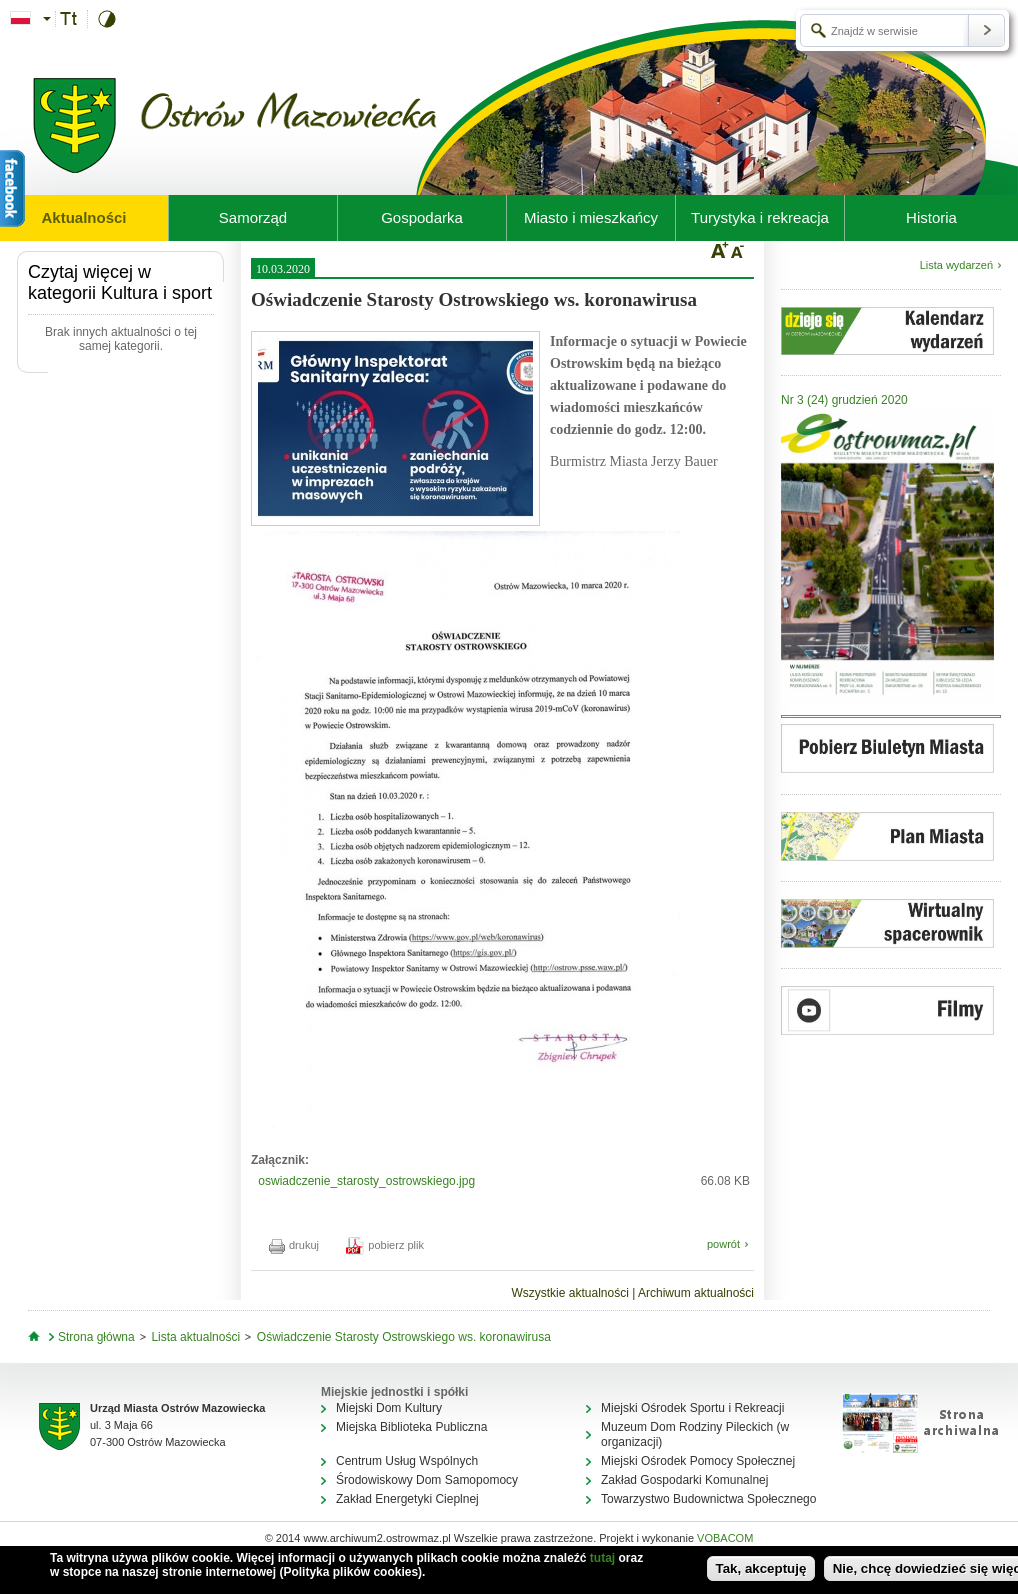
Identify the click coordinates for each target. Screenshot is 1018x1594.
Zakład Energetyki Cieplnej (407, 1499)
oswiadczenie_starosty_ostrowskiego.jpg (366, 1181)
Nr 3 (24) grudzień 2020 (844, 400)
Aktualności (83, 217)
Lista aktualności (195, 1337)
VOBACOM (725, 1538)
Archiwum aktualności (696, 1293)
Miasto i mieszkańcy (591, 217)
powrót (723, 1244)
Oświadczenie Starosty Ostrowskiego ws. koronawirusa (404, 1337)
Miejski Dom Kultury (389, 1408)
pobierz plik (385, 1245)
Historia (931, 217)
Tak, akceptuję (761, 1568)
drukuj (294, 1245)
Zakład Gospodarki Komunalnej (684, 1480)
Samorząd (253, 217)
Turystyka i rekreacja (760, 217)
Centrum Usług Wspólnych (407, 1461)
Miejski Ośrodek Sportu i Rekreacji (692, 1408)
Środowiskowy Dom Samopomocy (427, 1480)
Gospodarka (422, 217)
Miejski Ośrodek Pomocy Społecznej (698, 1461)
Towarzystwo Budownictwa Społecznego (708, 1499)
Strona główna (96, 1337)
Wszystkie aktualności (569, 1293)
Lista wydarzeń (956, 265)
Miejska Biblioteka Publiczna (411, 1427)
